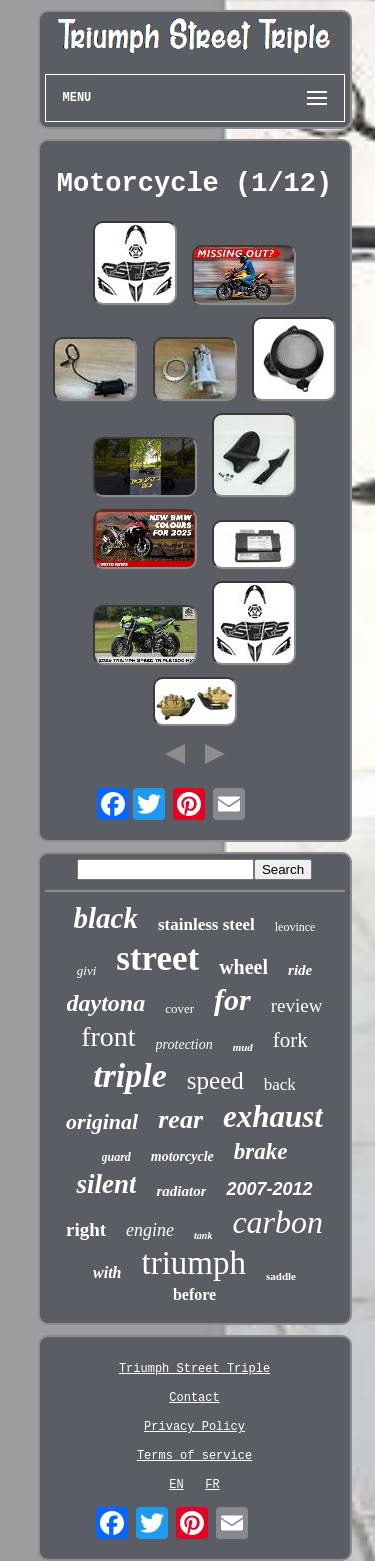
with (107, 1272)
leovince (295, 927)
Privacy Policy (194, 1427)
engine (150, 1230)
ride (300, 970)
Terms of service (194, 1456)
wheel (243, 967)
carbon (277, 1222)
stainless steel (206, 924)
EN (176, 1485)
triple (130, 1075)
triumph (194, 1263)
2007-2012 (269, 1189)
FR (212, 1485)
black (106, 918)
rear (180, 1119)
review (297, 1005)
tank (203, 1235)
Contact (194, 1398)
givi (87, 970)
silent (106, 1184)
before (194, 1294)
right (86, 1229)
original (102, 1121)
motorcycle (182, 1156)
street (157, 958)
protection (184, 1044)
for (232, 999)
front (108, 1036)
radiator (181, 1191)
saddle (281, 1276)
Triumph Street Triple (194, 1369)
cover (179, 1008)
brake (261, 1151)
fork (290, 1040)
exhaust (273, 1116)
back (280, 1084)
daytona (106, 1003)
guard (116, 1157)
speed (215, 1080)
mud (243, 1047)
